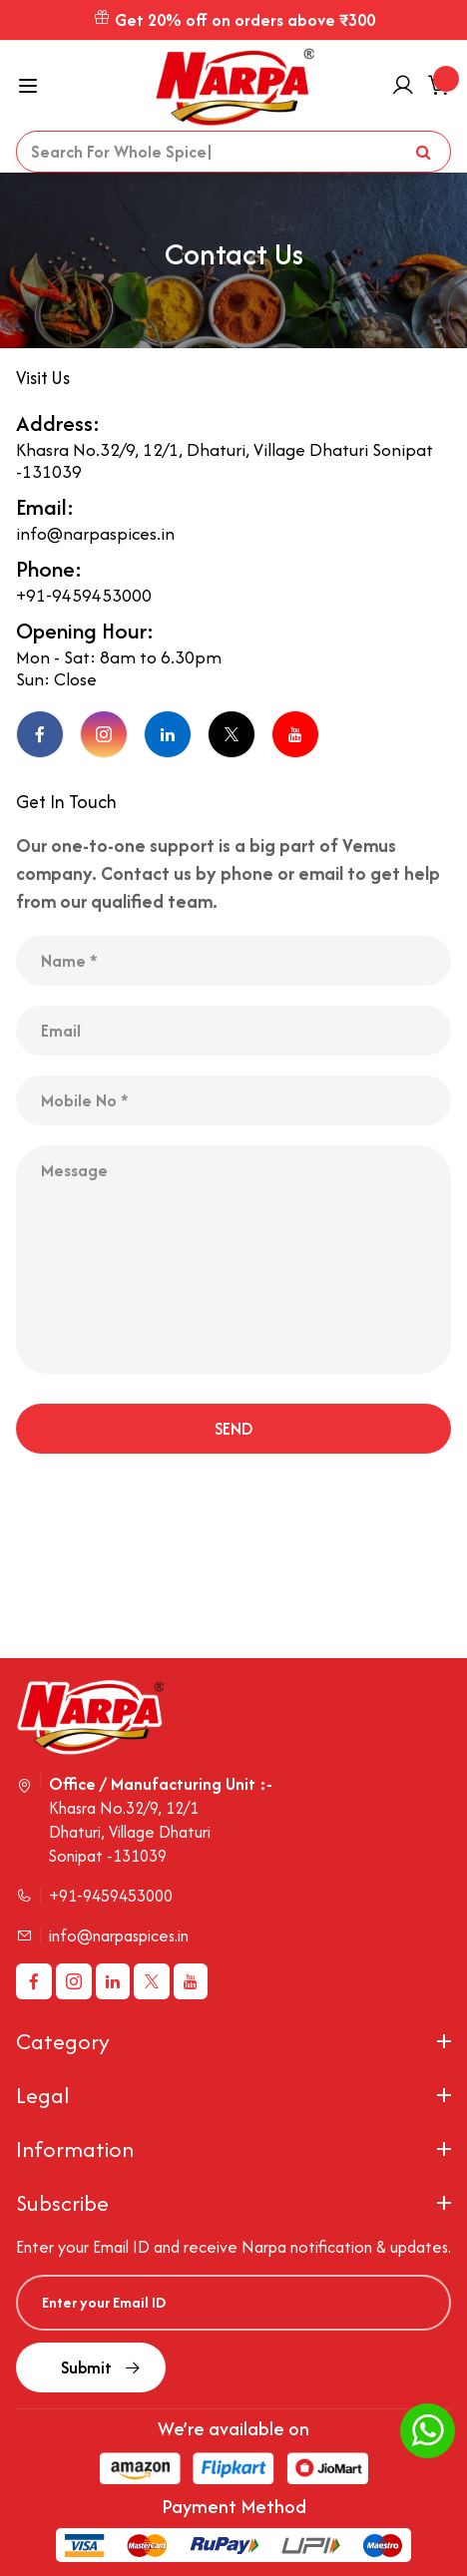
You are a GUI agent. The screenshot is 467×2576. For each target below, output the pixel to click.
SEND (234, 1429)
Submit (91, 2367)
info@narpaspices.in (95, 534)
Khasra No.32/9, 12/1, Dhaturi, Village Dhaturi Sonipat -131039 (224, 461)
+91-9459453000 (84, 596)
